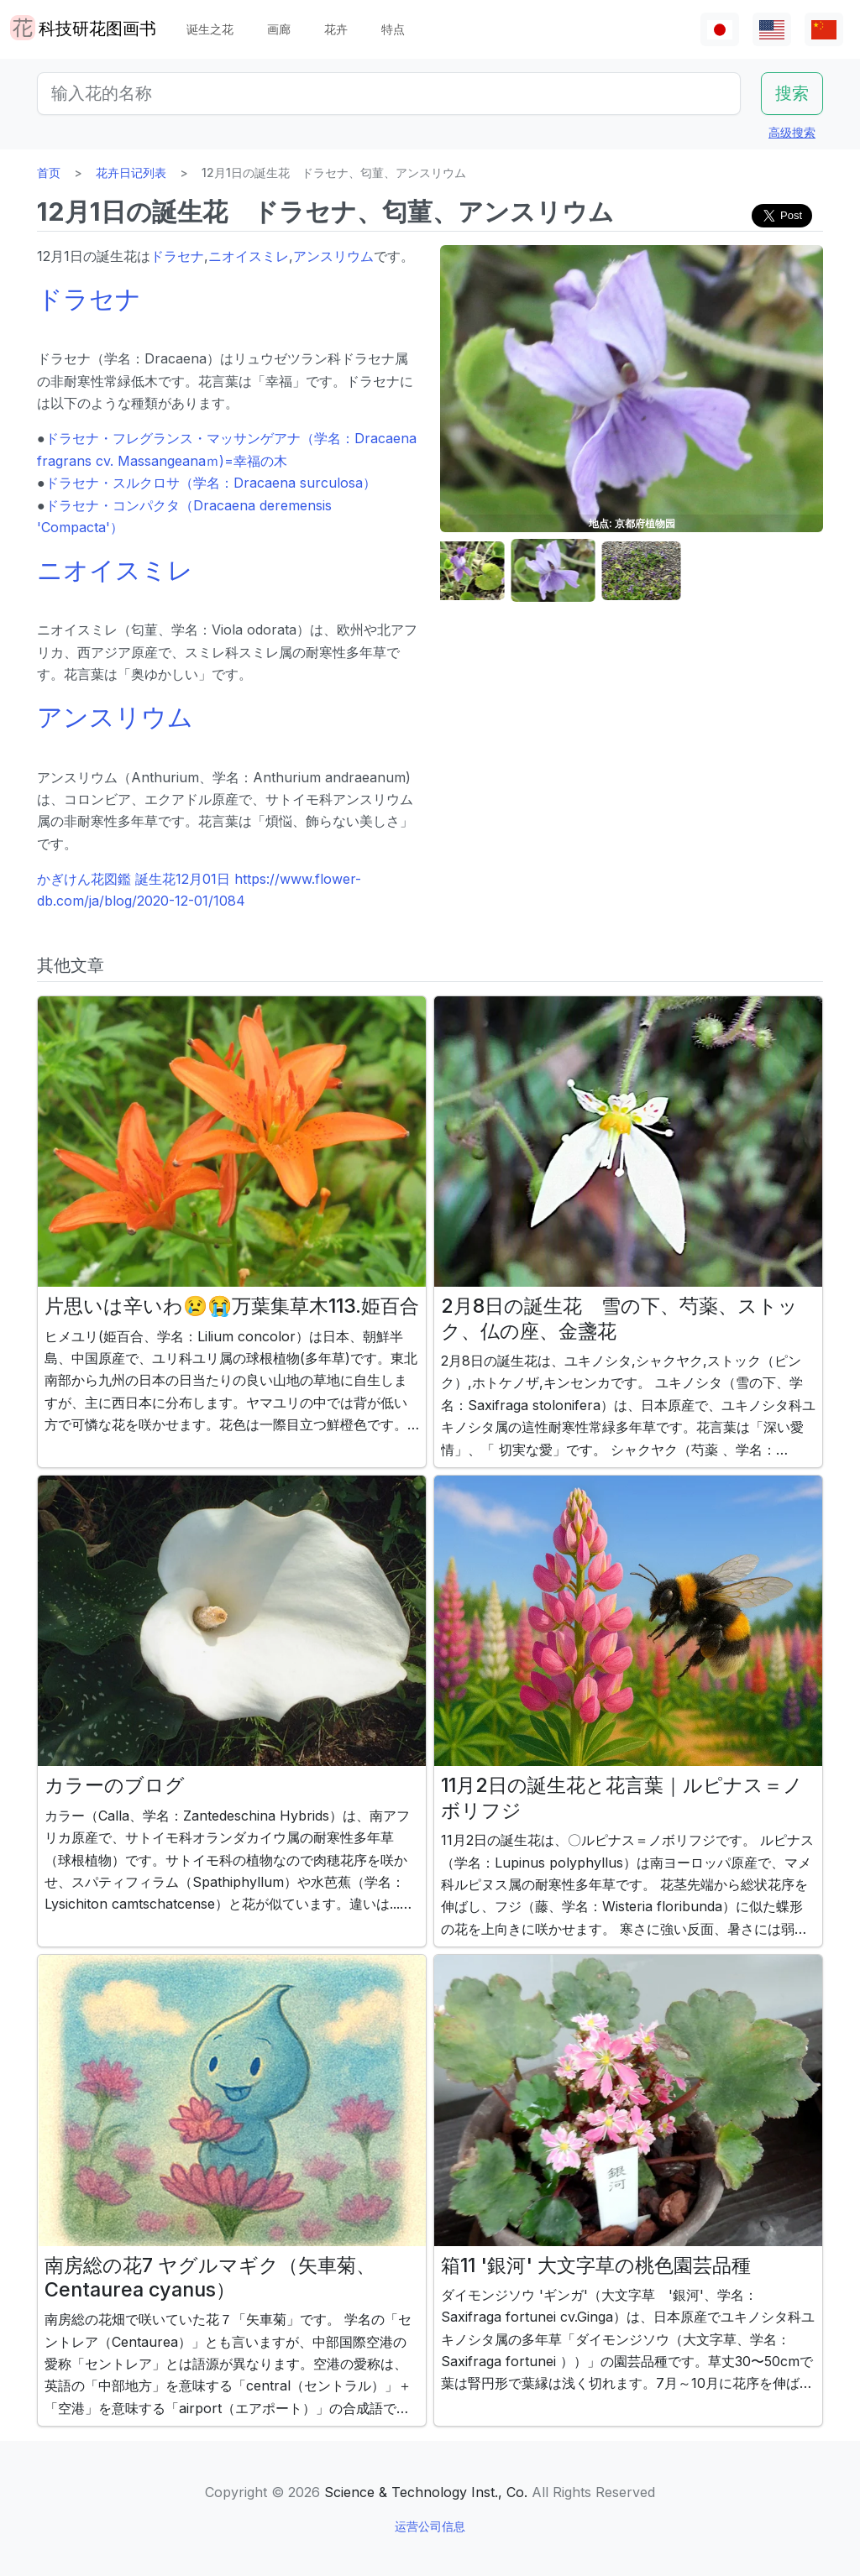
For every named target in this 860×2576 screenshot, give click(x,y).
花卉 (336, 29)
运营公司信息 (430, 2526)
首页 (48, 172)
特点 (393, 29)
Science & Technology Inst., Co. (425, 2492)
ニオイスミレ (248, 256)
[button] (482, 571)
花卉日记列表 (131, 172)
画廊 (279, 29)
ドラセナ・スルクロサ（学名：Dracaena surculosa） (210, 482)
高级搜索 (791, 132)
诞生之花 (209, 29)
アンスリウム (333, 256)
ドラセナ (177, 256)
